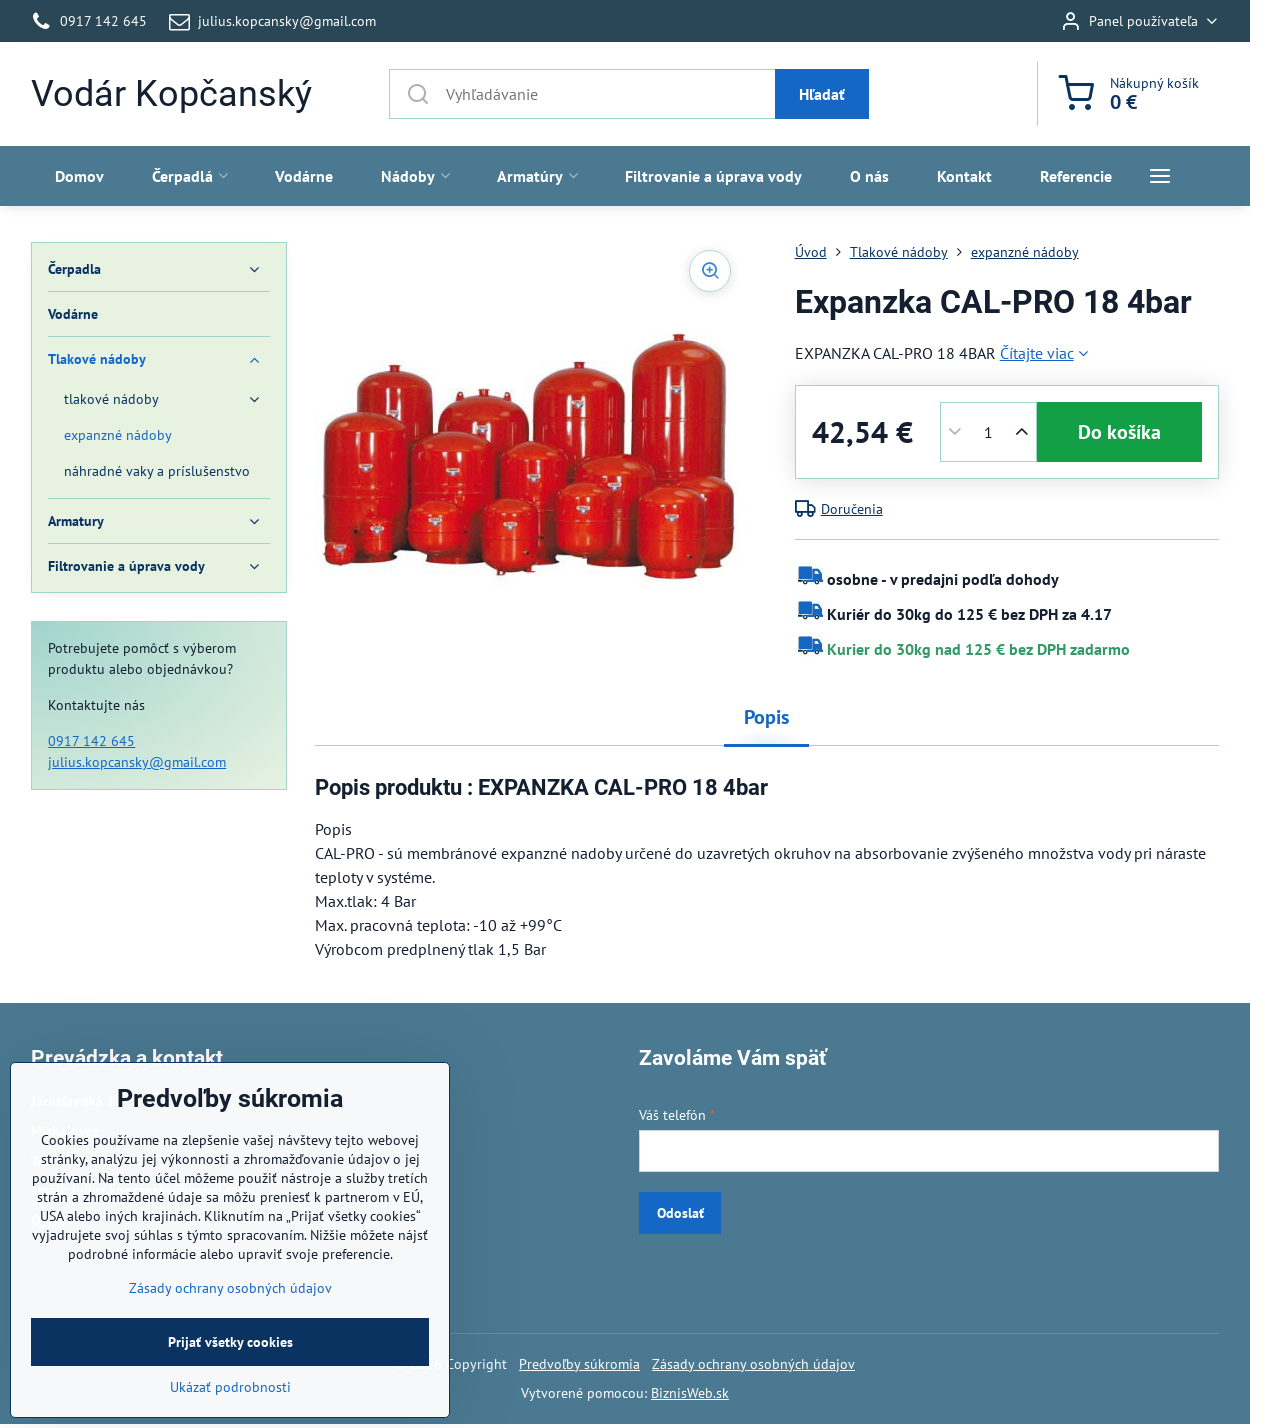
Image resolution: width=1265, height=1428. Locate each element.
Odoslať (680, 1213)
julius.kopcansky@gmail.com (137, 762)
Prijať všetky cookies (230, 1403)
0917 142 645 (91, 741)
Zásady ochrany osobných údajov (753, 1364)
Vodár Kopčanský (171, 94)
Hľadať (822, 94)
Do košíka (1119, 432)
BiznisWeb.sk (690, 1393)
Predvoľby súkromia (579, 1364)
